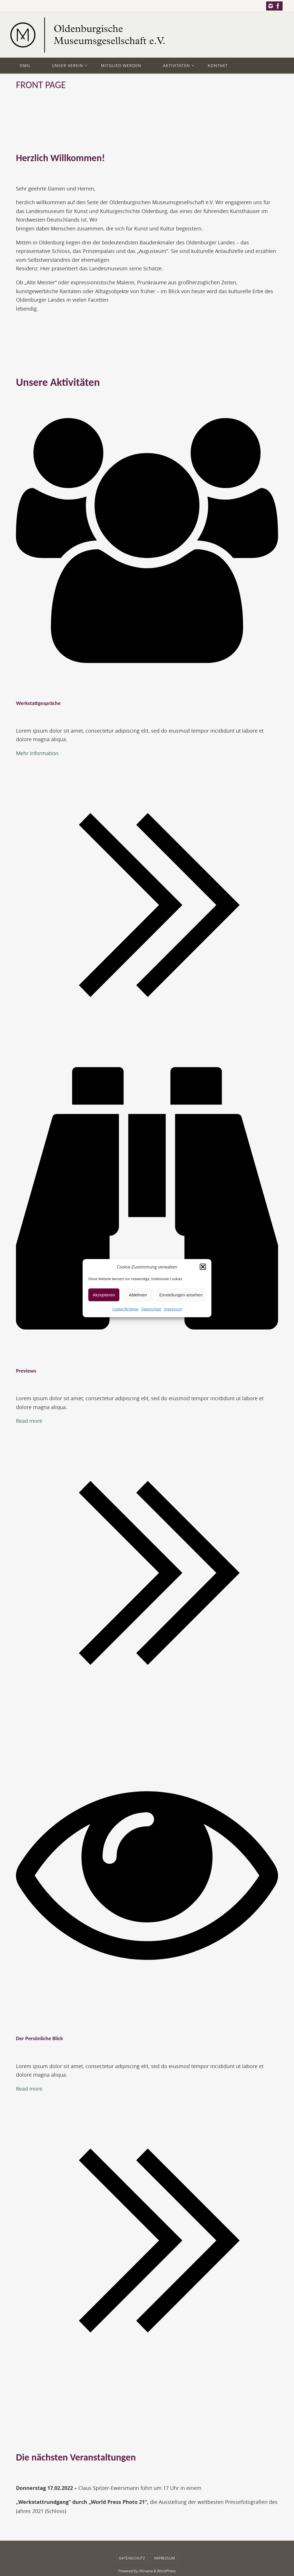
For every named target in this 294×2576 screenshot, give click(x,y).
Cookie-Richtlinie (125, 1309)
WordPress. (166, 2570)
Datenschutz (151, 1309)
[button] (203, 1267)
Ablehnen (138, 1294)
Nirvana (145, 2570)
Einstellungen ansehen (181, 1294)
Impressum (173, 1309)
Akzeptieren (104, 1294)
